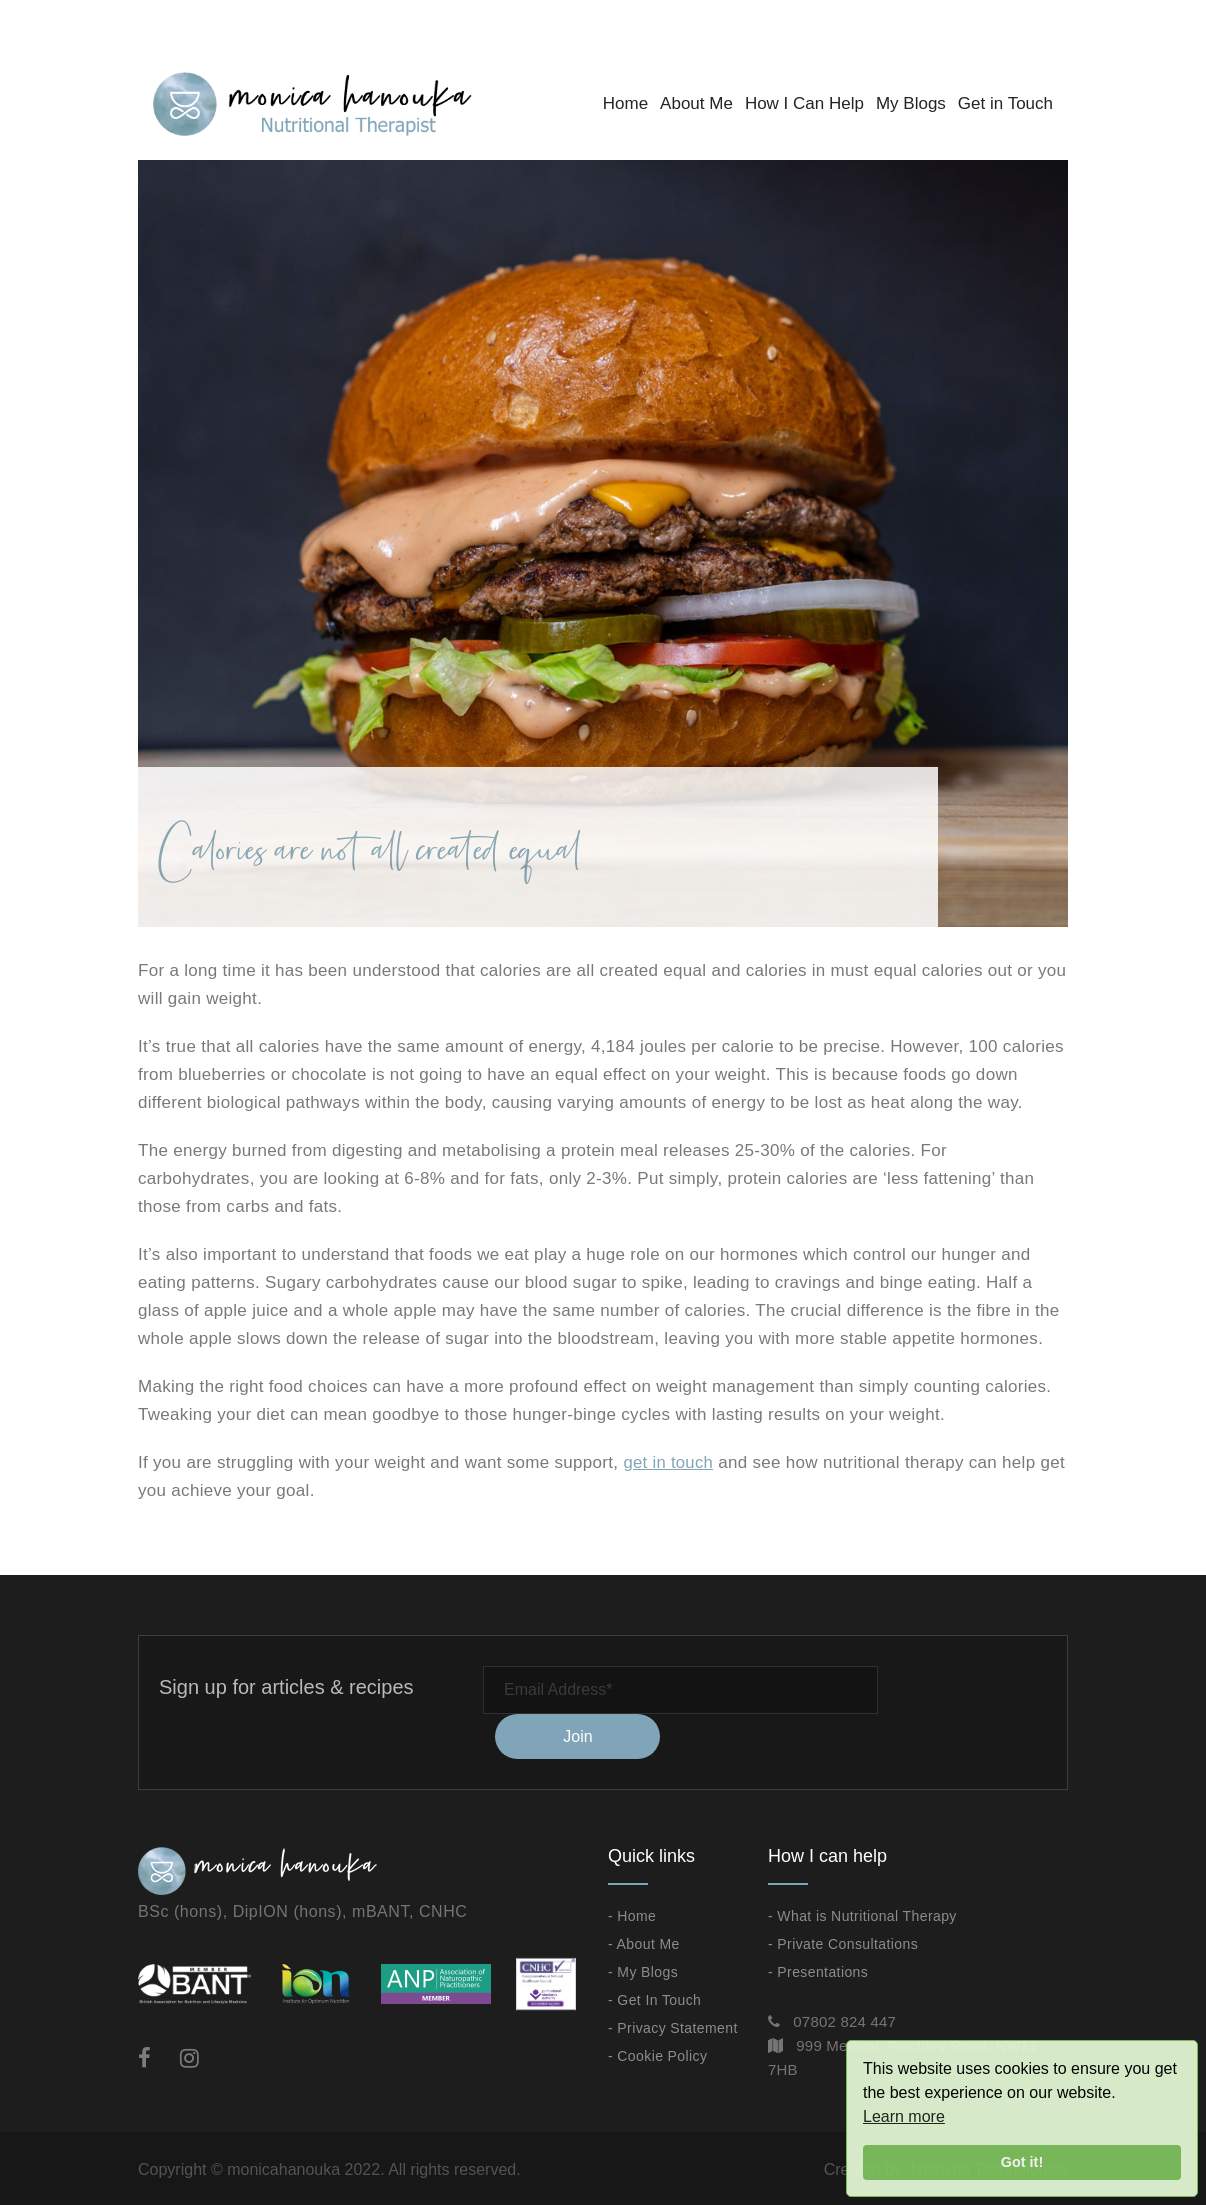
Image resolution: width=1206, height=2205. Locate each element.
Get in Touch (1005, 103)
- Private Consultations (843, 1942)
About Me (696, 103)
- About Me (644, 1942)
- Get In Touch (654, 1998)
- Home (632, 1914)
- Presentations (818, 1970)
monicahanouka (283, 2167)
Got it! (1022, 2162)
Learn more (904, 2116)
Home (625, 103)
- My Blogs (643, 1970)
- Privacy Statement (673, 2026)
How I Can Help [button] (804, 103)
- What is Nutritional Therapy (862, 1914)
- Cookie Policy (657, 2054)
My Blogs (911, 103)
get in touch (669, 1462)
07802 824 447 (844, 2019)
